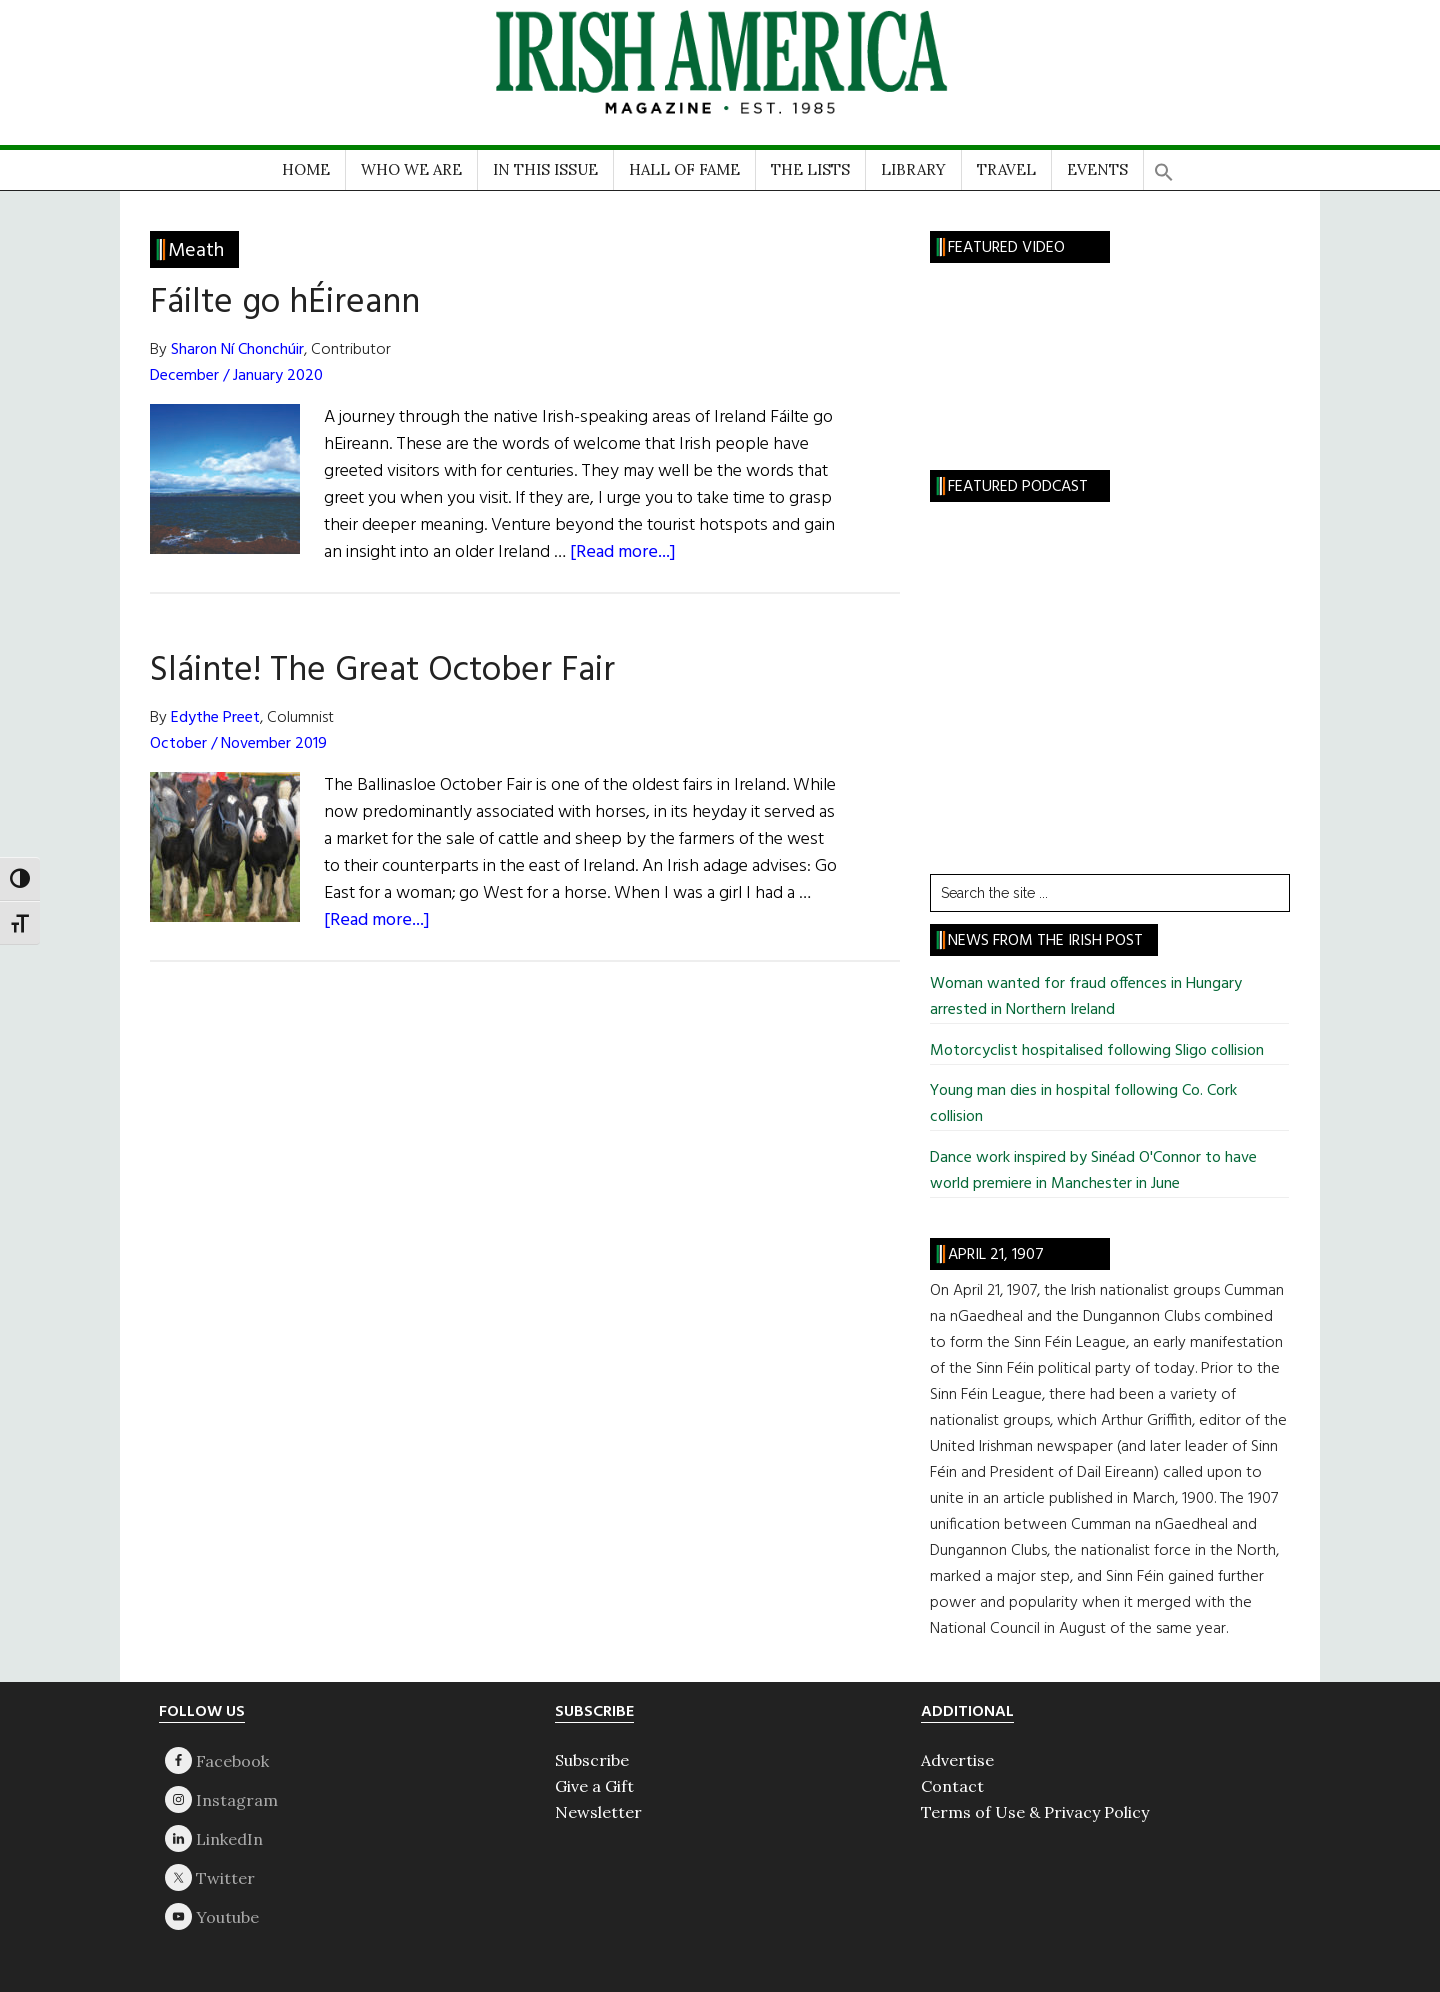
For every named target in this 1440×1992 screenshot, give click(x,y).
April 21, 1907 (996, 1255)
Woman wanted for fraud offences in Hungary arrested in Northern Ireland (1086, 997)
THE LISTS (810, 169)
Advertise (957, 1760)
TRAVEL (1006, 169)
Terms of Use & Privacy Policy (1035, 1812)
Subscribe (592, 1760)
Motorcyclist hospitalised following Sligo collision (1097, 1051)
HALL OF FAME (684, 169)
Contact (952, 1786)
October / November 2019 (238, 744)
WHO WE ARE (411, 169)
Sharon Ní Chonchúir (237, 350)
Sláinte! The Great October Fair (382, 671)
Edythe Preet (215, 718)
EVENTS (1097, 169)
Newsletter (598, 1812)
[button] (1164, 165)
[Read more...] (623, 552)
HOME (306, 169)
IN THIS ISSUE (545, 169)
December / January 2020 (236, 376)
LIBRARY (913, 169)
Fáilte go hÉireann (285, 303)
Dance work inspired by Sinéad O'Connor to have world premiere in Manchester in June (1093, 1171)
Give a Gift (594, 1786)
